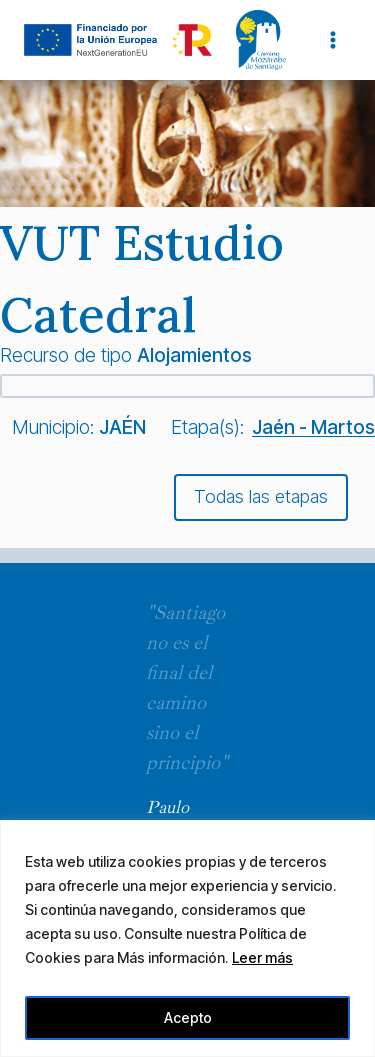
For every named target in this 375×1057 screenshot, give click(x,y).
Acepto (188, 1017)
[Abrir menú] (332, 39)
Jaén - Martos (313, 427)
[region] (187, 938)
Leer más (262, 957)
